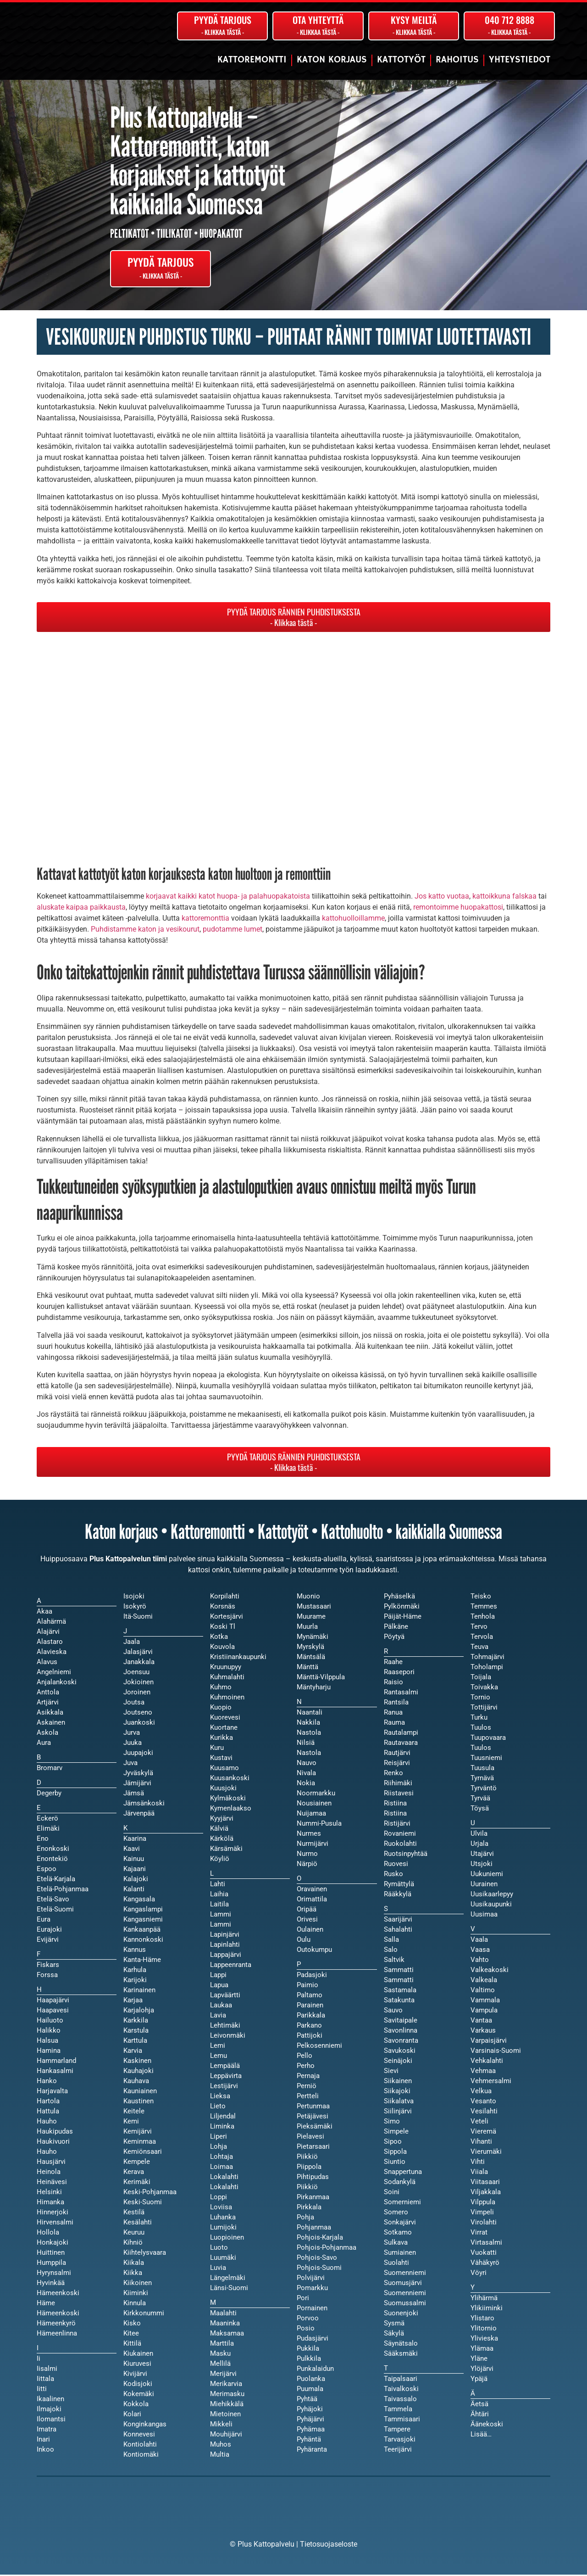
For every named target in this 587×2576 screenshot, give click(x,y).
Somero (396, 2213)
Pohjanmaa (314, 2228)
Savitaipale (400, 2021)
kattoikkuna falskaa (504, 897)
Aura (44, 1744)
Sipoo (393, 2143)
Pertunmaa (313, 2107)
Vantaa (481, 2021)
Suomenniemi (405, 2294)
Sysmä (394, 2324)
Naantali (309, 1714)
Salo (391, 1951)
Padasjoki (312, 1976)
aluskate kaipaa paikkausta (81, 908)
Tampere (397, 2430)
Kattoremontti (252, 60)
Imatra (46, 2430)
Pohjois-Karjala (320, 2239)
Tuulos (481, 1749)
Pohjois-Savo (317, 2259)
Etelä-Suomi (55, 1910)
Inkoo (45, 2451)
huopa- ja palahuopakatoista (263, 897)
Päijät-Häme (402, 1618)
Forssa (47, 1976)
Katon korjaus (332, 60)
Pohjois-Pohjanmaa (326, 2249)
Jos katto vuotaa (442, 897)
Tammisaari (402, 2420)
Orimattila (312, 1900)
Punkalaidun (315, 2370)
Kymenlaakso (230, 1809)
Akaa (44, 1613)
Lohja (218, 2148)
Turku (479, 1719)
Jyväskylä (138, 1774)
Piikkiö (307, 2188)
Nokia (306, 1784)
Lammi (220, 1926)
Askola (47, 1734)
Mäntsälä (311, 1658)
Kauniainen (140, 2092)
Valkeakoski (490, 1971)
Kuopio (221, 1708)
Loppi (218, 2198)
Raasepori (399, 1673)
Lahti (217, 1885)
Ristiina (395, 1814)
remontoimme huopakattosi (458, 908)
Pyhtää (307, 2400)
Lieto (218, 2107)
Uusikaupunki (491, 1905)
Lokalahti (224, 2188)
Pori (303, 2299)
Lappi (218, 1976)
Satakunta (399, 2001)
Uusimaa (484, 1915)
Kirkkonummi (143, 2314)
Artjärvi (48, 1703)
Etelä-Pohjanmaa (63, 1890)
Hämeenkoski (58, 2314)
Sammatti (399, 1981)
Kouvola (222, 1648)
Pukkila (308, 2350)
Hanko (47, 2082)
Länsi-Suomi (229, 2289)
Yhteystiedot (519, 60)
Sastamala (400, 1991)
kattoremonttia (205, 919)
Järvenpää (139, 1814)
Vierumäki (486, 2153)
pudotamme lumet (232, 930)
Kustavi (221, 1759)
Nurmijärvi (312, 1845)
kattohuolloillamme (353, 919)
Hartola (48, 2102)
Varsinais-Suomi (496, 2052)
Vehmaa (483, 2072)
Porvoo (308, 2319)
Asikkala (50, 1714)
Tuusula (482, 1769)
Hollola (48, 2234)
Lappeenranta (230, 1966)
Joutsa (133, 1703)
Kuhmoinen (227, 1698)
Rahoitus (457, 60)
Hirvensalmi (55, 2223)
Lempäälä (225, 2067)
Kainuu (133, 1860)
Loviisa (221, 2208)
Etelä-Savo (53, 1900)
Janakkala (139, 1663)
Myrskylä (310, 1648)
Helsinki (49, 2193)
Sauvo (393, 2011)
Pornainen (312, 2309)
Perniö (306, 2087)
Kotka (219, 1638)
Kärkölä (221, 1840)
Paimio (307, 1986)
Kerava (133, 2173)
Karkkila (135, 2021)
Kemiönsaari (142, 2153)
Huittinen (51, 2254)
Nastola (309, 1754)
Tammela (398, 2410)
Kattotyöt (401, 60)
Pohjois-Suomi (319, 2269)
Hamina (49, 2052)
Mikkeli (221, 2425)
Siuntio (394, 2163)
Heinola (49, 2173)
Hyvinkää (51, 2284)
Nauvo (306, 1764)
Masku (220, 2355)
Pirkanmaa (313, 2198)
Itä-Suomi (138, 1618)
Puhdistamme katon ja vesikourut (145, 930)
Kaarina (134, 1840)
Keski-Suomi (142, 2203)
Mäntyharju (314, 1688)
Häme (46, 2304)
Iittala (45, 2380)
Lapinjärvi (224, 1936)
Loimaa (221, 2168)
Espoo (46, 1870)
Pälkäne (396, 1628)
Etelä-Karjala (56, 1880)
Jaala (131, 1643)
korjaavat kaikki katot (180, 897)
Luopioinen (227, 2239)
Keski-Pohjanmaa (150, 2193)
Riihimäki (398, 1784)
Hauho (47, 2153)
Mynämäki (312, 1638)
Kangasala (139, 1900)
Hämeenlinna (57, 2334)
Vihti (478, 2163)
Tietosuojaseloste (328, 2545)
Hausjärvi (51, 2163)
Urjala (479, 1845)
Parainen (310, 2006)
